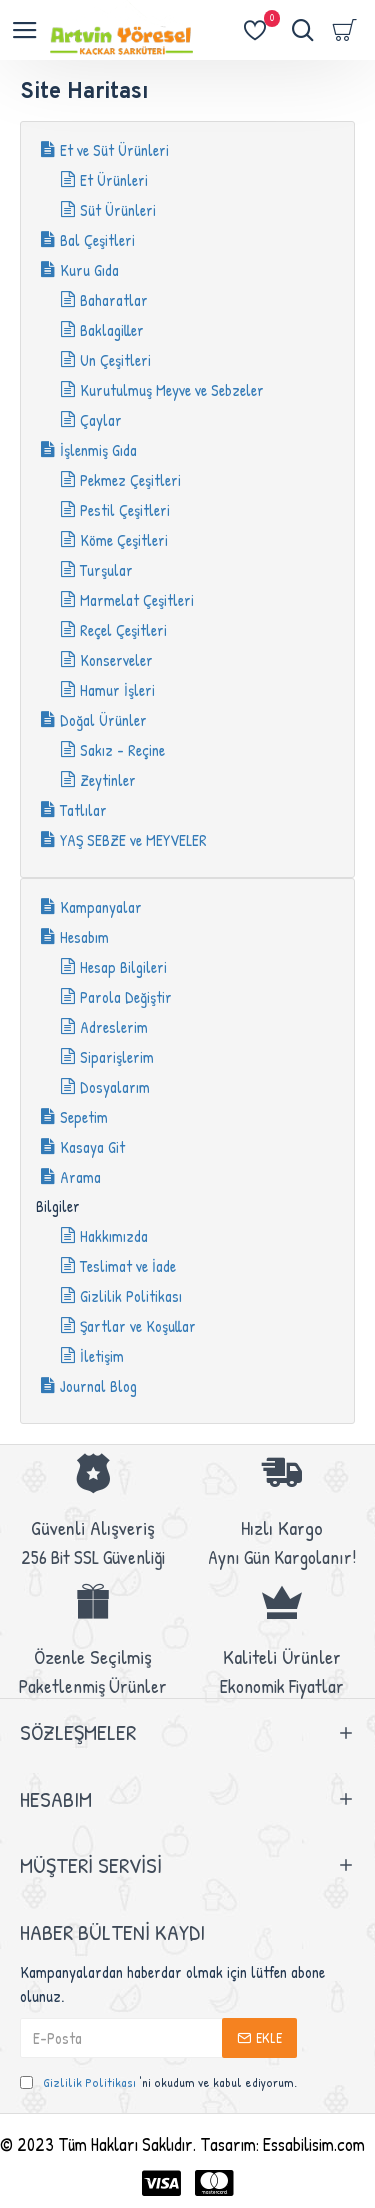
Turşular (106, 570)
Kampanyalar (101, 907)
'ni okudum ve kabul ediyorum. (158, 2083)
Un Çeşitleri (115, 360)
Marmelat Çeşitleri (137, 600)
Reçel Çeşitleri (123, 630)
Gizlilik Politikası (131, 1296)
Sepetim (84, 1117)
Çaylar (101, 420)
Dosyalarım (115, 1087)
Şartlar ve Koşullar (138, 1326)
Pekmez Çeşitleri (130, 480)
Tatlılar (83, 810)
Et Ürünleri (114, 180)
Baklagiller (112, 330)
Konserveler (116, 660)
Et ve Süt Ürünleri (114, 150)
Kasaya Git (92, 1147)
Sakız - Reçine (122, 750)
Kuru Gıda (89, 270)
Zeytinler (108, 780)
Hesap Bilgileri (123, 967)
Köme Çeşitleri (124, 540)
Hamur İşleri (117, 690)
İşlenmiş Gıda (98, 450)
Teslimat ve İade (128, 1266)
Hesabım (84, 937)
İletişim (102, 1356)
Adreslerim (114, 1027)
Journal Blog (98, 1386)
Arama (80, 1177)
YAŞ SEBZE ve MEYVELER (133, 840)
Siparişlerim (117, 1057)
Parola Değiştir (126, 997)
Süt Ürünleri (118, 210)
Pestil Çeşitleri (125, 510)
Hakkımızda (114, 1236)
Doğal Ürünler (103, 720)
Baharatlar (114, 300)
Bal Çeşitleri (97, 240)
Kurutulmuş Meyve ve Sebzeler (172, 390)
